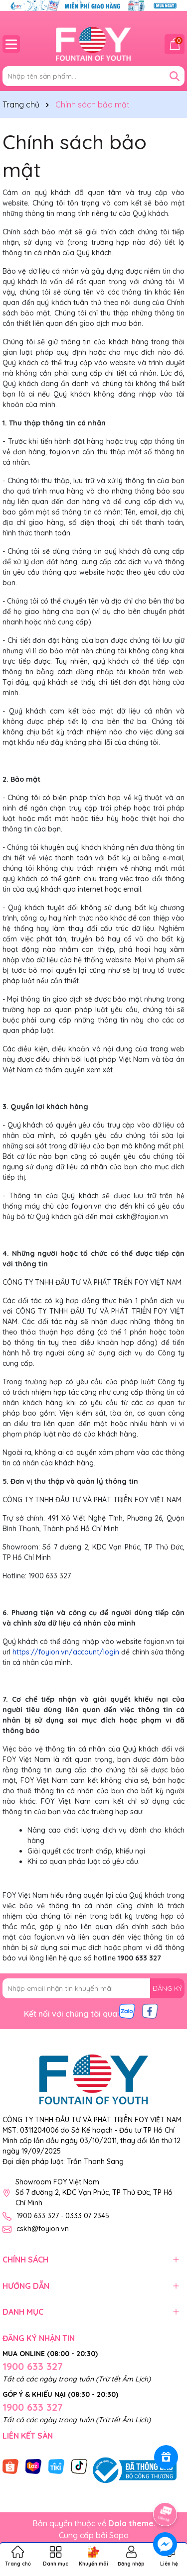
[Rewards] (166, 2457)
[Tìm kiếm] (174, 76)
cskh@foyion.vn (42, 2228)
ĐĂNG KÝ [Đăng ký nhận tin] (167, 1988)
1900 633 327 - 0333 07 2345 (62, 2215)
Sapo (119, 2535)
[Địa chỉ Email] (93, 1988)
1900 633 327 (32, 2366)
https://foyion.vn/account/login (65, 1652)
